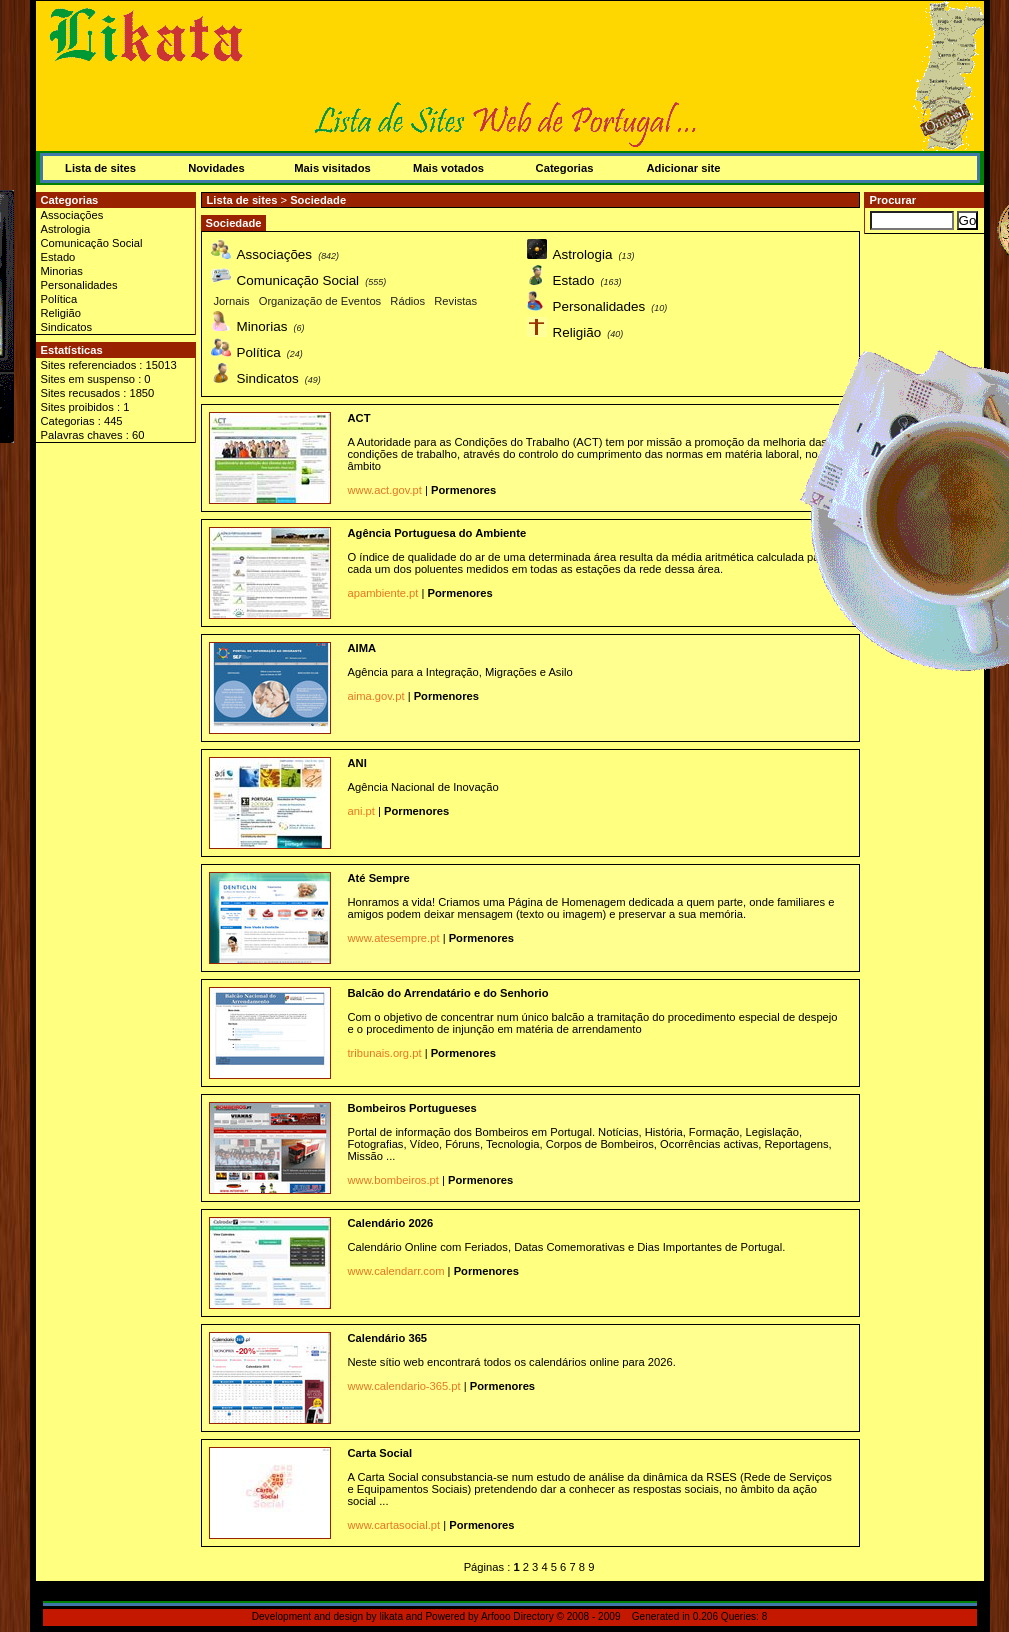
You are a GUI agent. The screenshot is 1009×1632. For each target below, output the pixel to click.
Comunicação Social (92, 243)
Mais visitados (332, 168)
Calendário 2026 (391, 1223)
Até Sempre (379, 878)
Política (59, 299)
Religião (61, 313)
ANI (357, 763)
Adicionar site (684, 168)
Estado (58, 257)
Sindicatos (67, 327)
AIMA (362, 648)
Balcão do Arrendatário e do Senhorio (448, 993)
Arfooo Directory (517, 1616)
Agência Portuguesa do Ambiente (437, 533)
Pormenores (463, 490)
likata (391, 1616)
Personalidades (79, 285)
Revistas (455, 301)
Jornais (232, 301)
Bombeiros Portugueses (412, 1108)
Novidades (216, 168)
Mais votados (448, 168)
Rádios (407, 301)
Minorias (62, 271)
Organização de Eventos (320, 301)
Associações (72, 215)
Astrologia (66, 229)
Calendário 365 (388, 1338)
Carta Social (380, 1453)
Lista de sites (100, 168)
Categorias (565, 168)
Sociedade (318, 200)
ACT (359, 418)
